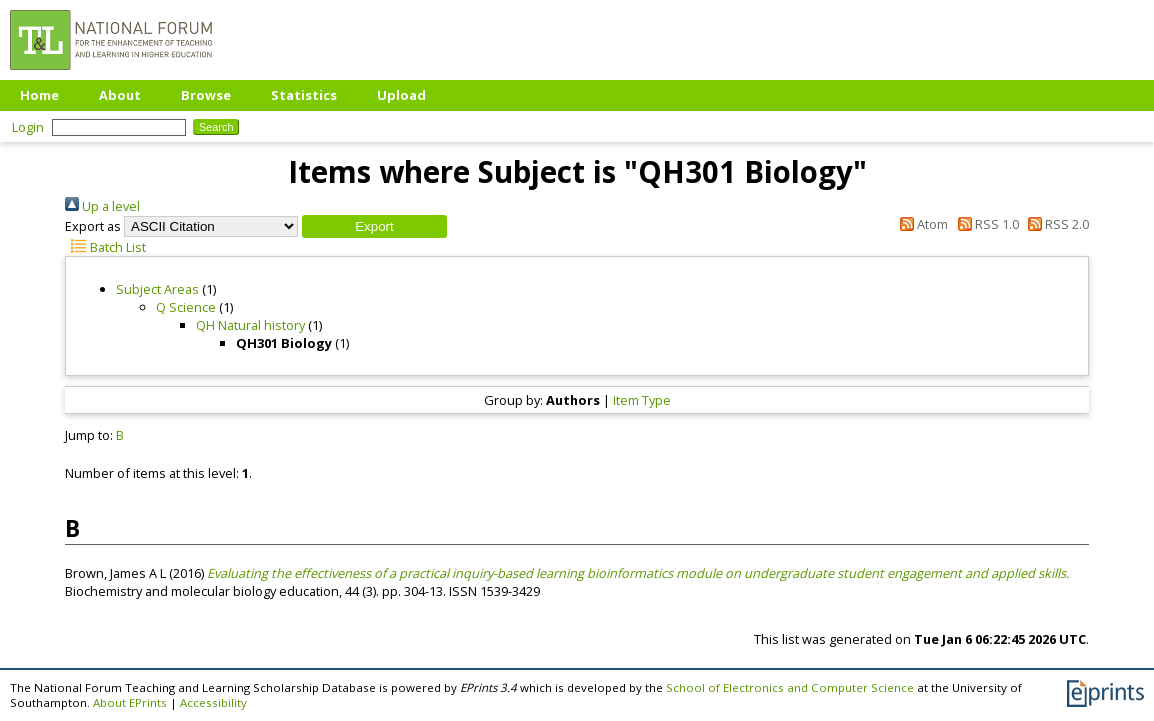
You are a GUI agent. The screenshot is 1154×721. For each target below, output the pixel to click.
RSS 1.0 (984, 224)
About (120, 95)
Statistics (304, 95)
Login (28, 127)
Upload (401, 95)
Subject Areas (157, 289)
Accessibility (213, 702)
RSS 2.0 (1055, 224)
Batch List (105, 247)
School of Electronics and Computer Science (790, 687)
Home (39, 95)
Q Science (186, 307)
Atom (921, 224)
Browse (206, 95)
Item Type (642, 400)
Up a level (102, 206)
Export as (93, 226)
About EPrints (130, 702)
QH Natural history (250, 325)
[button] (374, 226)
